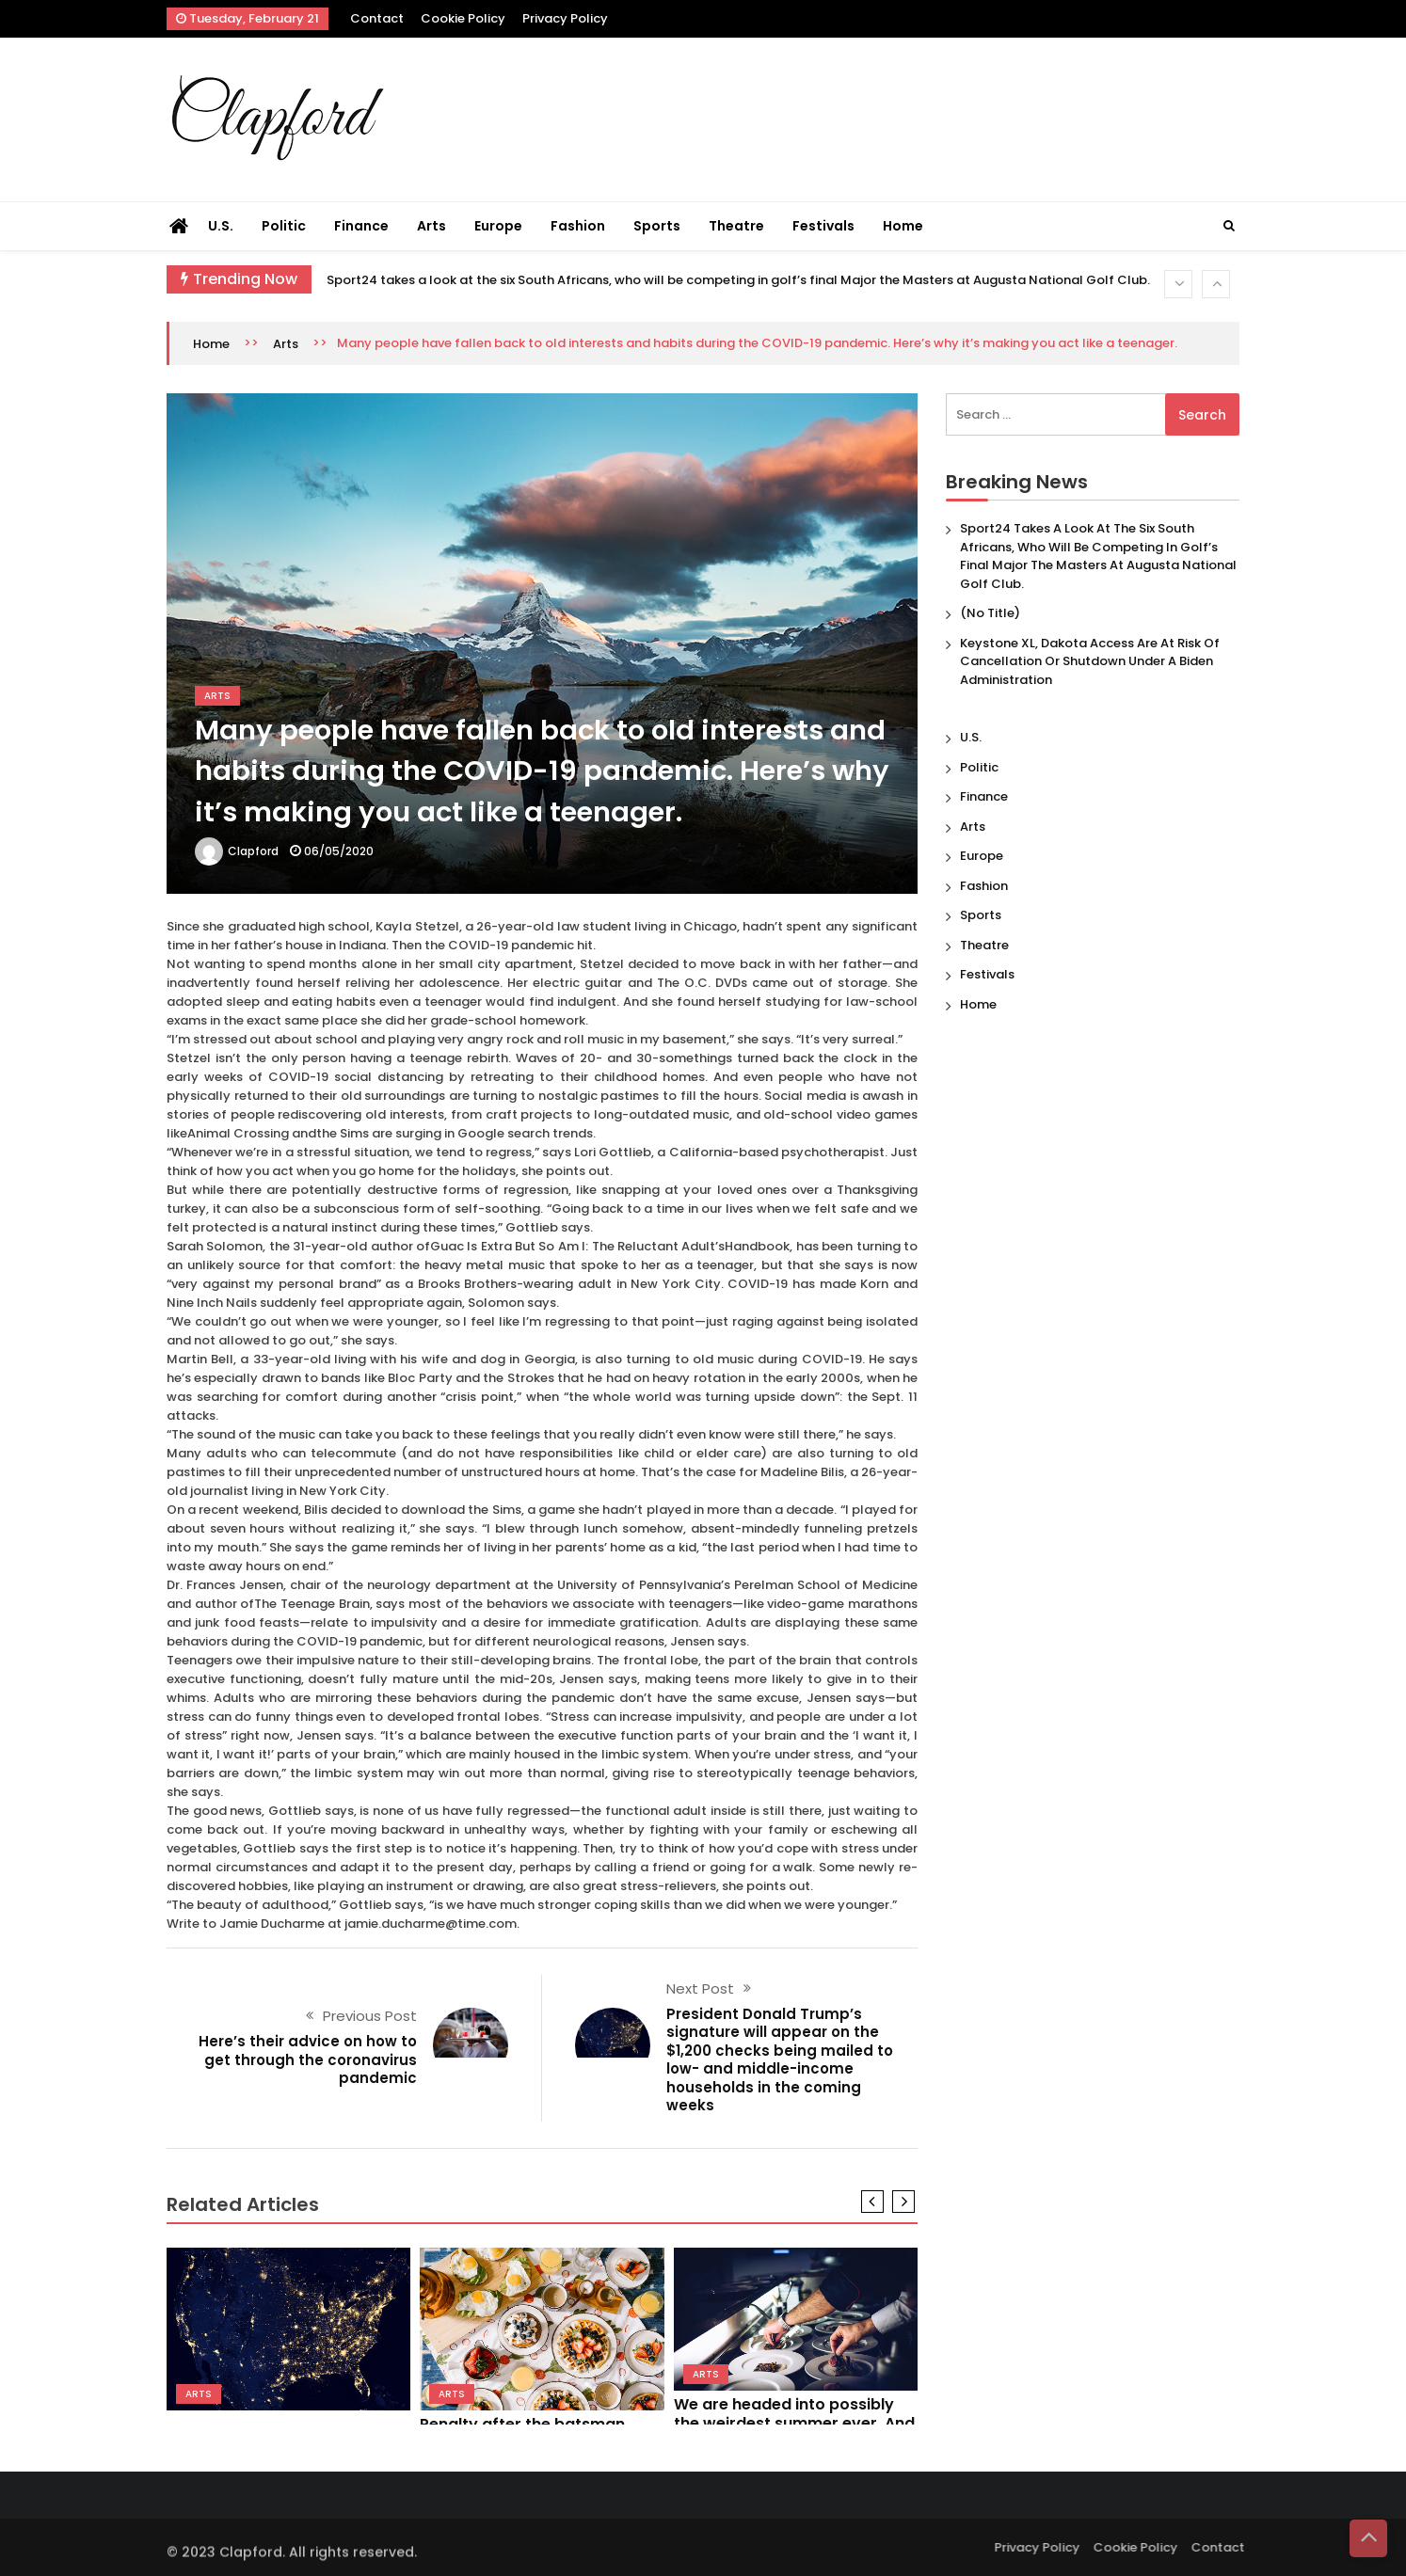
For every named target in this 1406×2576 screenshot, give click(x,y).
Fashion (578, 225)
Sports (656, 225)
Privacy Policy (565, 18)
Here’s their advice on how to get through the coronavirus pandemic (308, 2059)
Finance (361, 225)
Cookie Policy (463, 18)
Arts (431, 225)
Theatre (736, 225)
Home (903, 225)
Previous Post (370, 2016)
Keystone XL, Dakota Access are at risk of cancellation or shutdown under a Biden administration (1090, 661)
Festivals (823, 225)
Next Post (700, 1988)
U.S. (220, 225)
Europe (498, 225)
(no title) (990, 613)
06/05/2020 (339, 851)
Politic (284, 225)
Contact (377, 18)
